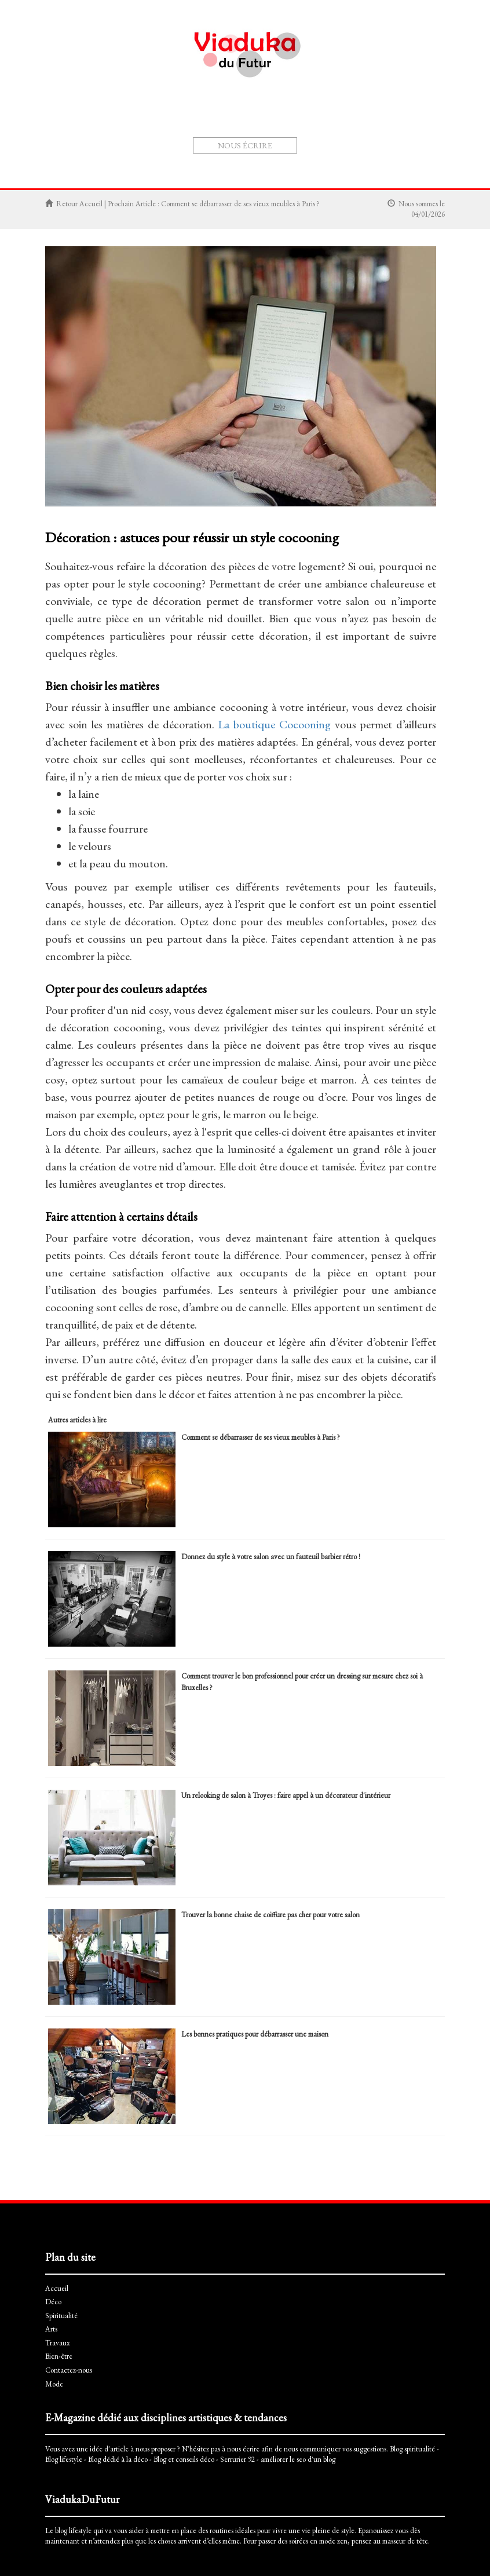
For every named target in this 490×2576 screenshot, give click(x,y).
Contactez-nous (68, 2370)
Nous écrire (245, 145)
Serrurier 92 (237, 2459)
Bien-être (318, 173)
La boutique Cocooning (274, 724)
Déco (170, 173)
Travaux (278, 173)
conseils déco (194, 2459)
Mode (355, 173)
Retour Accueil (79, 204)
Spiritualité (209, 173)
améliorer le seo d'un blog (298, 2459)
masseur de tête (405, 2541)
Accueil (137, 173)
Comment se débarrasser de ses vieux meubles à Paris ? (240, 204)
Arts (245, 173)
